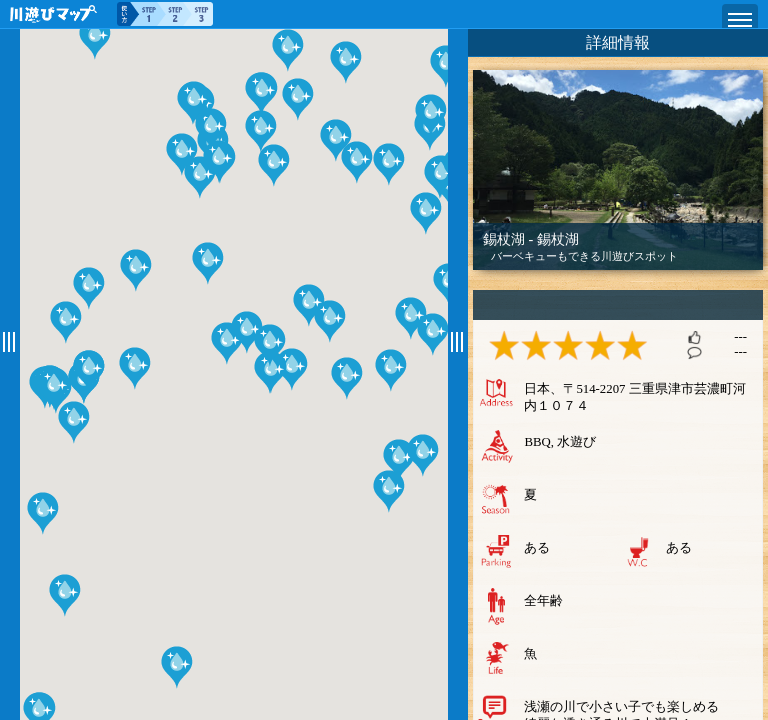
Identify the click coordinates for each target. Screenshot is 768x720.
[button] (43, 519)
